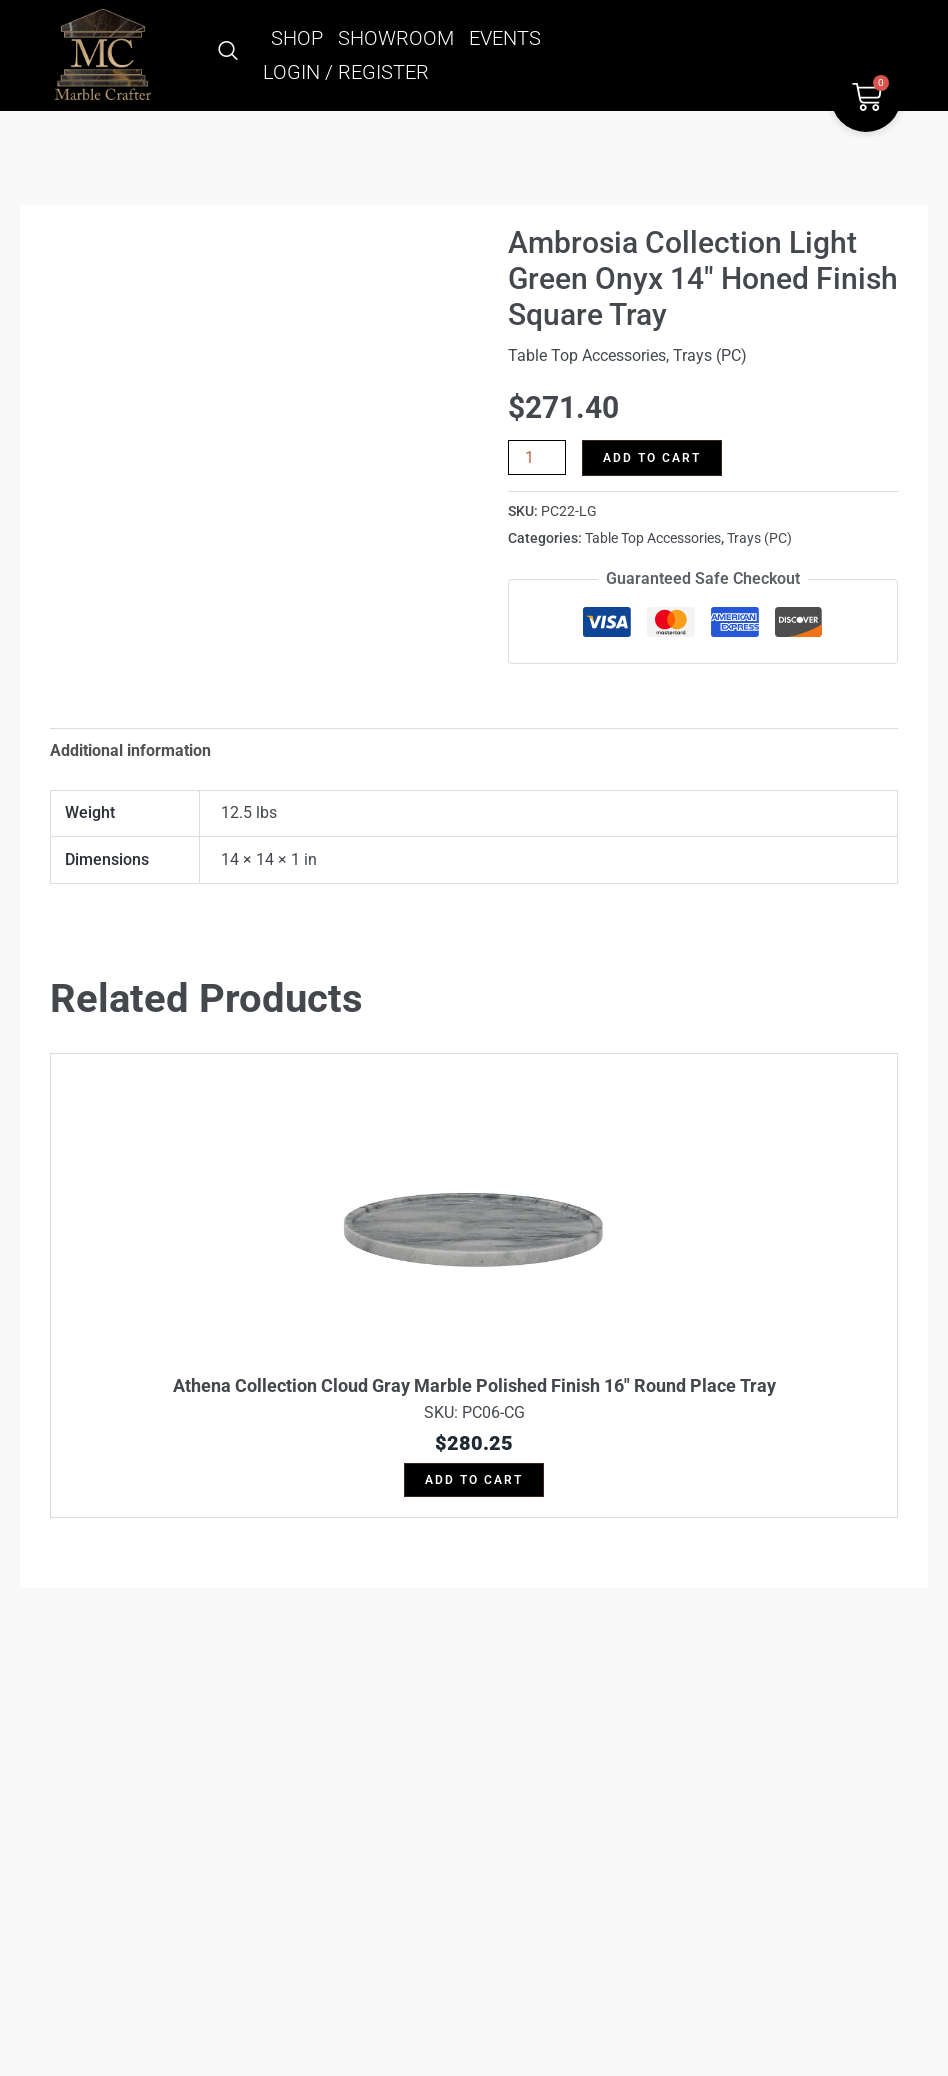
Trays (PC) (710, 355)
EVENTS (505, 38)
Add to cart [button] (474, 1480)
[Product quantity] (537, 457)
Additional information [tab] (130, 750)
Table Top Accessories (587, 355)
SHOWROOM (396, 38)
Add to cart (652, 458)
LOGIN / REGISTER (346, 72)
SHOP (297, 38)
